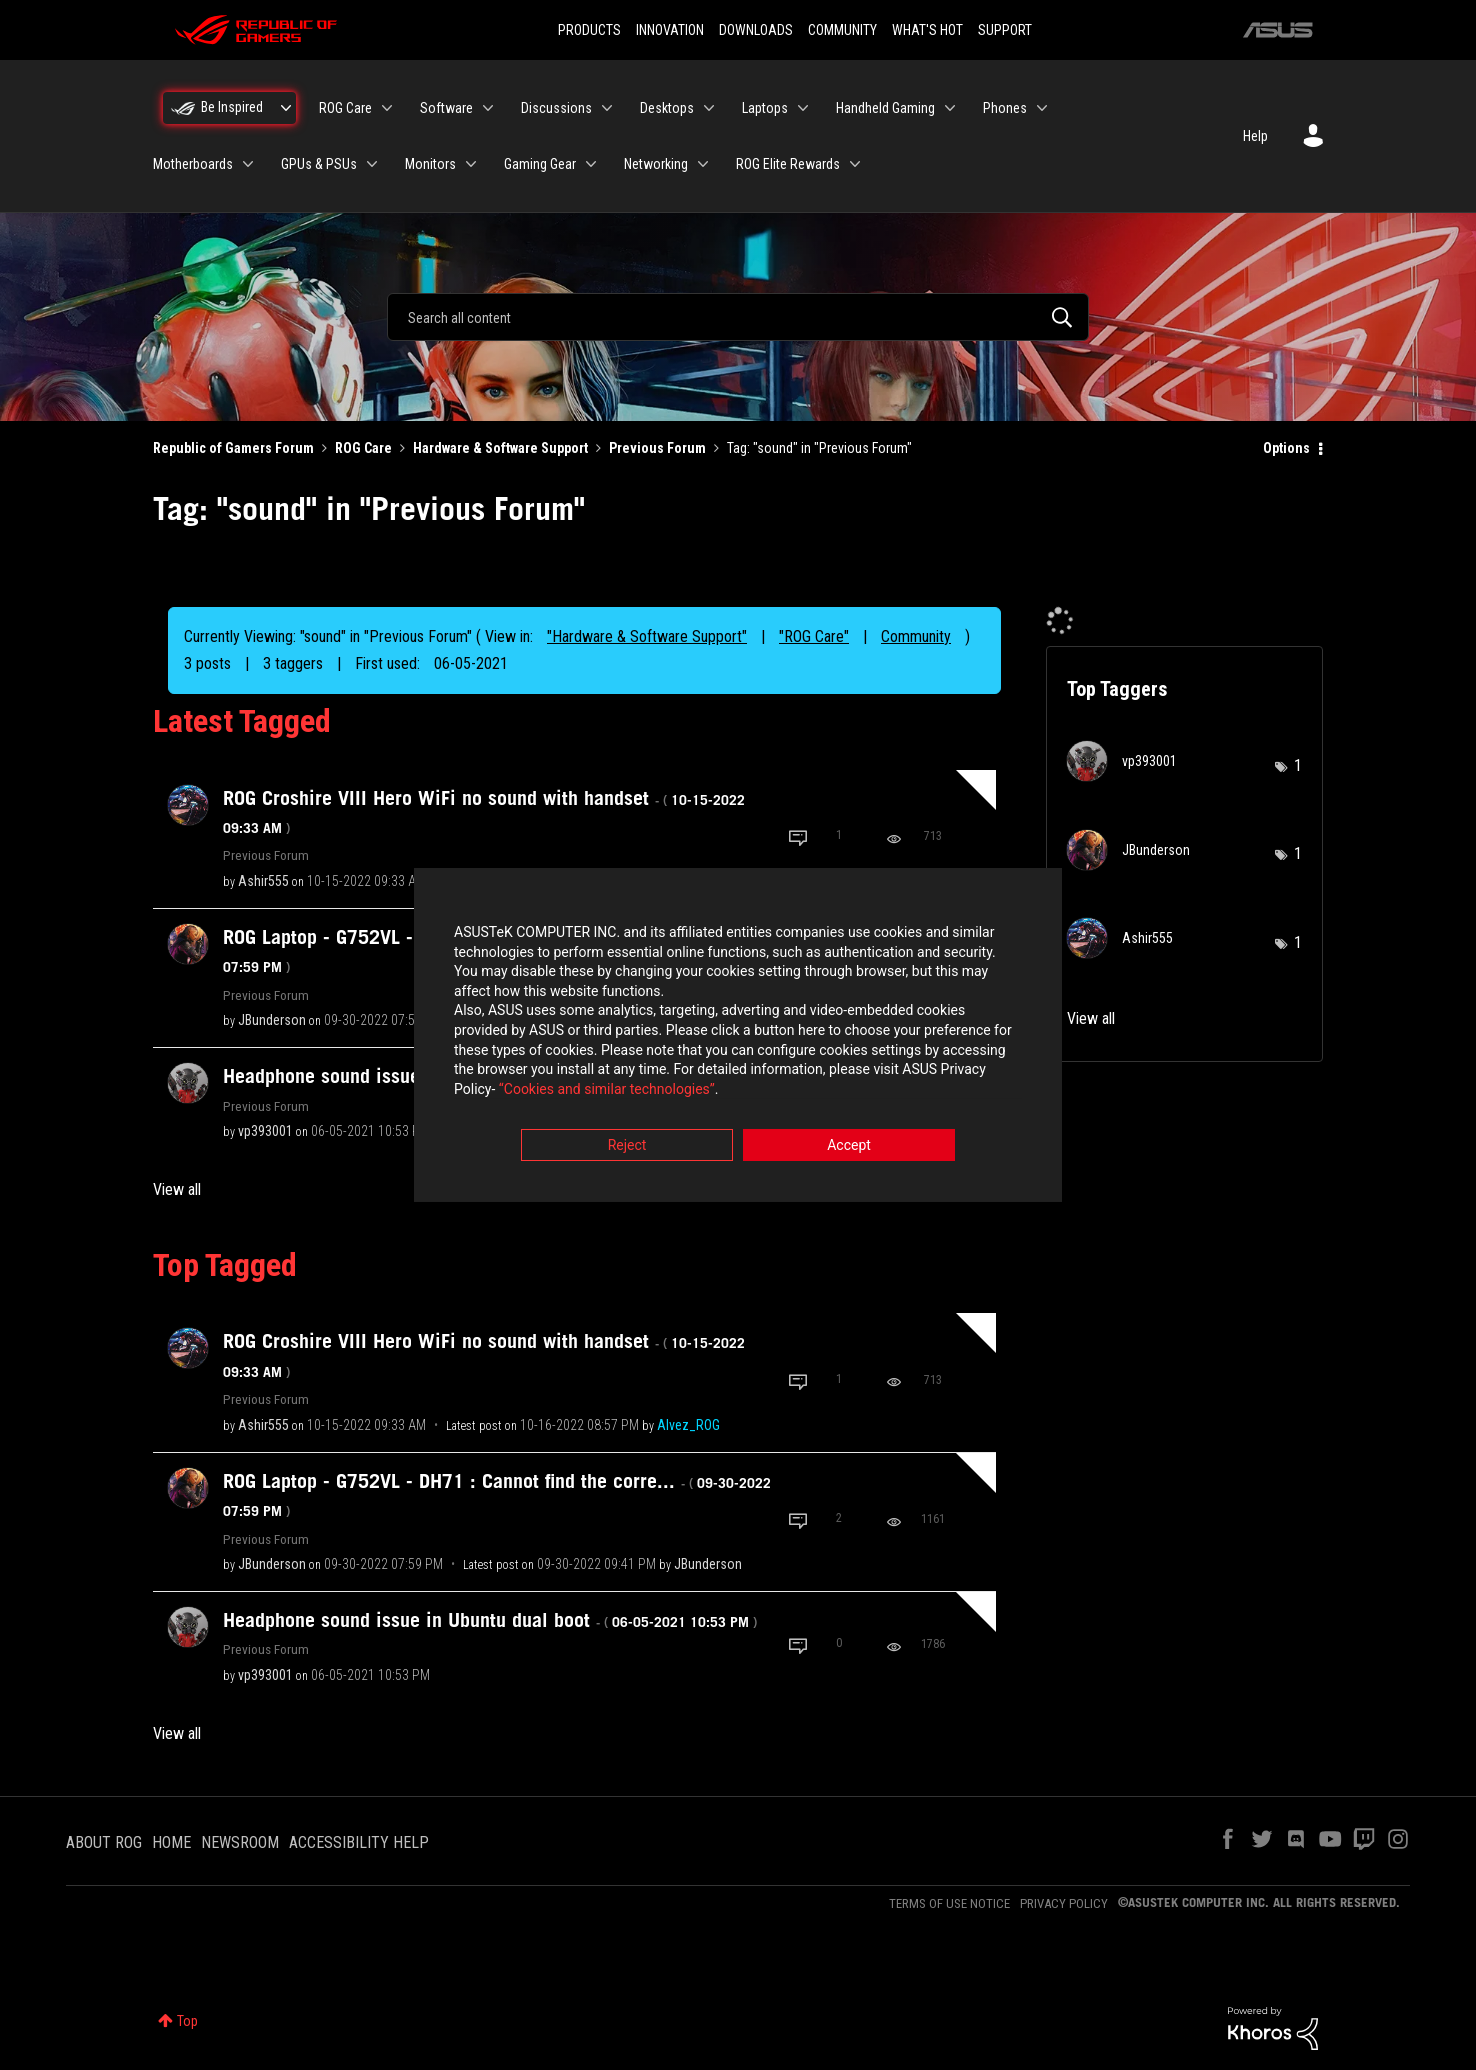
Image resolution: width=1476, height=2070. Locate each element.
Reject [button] (627, 1146)
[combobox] (738, 317)
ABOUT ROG (104, 1842)
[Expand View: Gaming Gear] (591, 164)
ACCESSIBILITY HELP (359, 1842)
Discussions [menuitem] (556, 108)
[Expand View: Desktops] (709, 108)
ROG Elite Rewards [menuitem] (788, 164)
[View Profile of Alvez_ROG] (688, 1425)
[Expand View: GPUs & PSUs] (372, 164)
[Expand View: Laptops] (803, 108)
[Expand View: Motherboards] (248, 164)
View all (177, 1189)
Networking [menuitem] (656, 164)
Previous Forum (657, 448)
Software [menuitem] (446, 108)
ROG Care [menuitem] (345, 108)
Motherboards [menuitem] (193, 164)
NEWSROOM (240, 1842)
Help (1255, 136)
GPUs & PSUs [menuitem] (319, 164)
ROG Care (363, 448)
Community (916, 636)
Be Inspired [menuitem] (232, 107)
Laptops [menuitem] (765, 108)
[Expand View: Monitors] (471, 164)
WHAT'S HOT (927, 30)
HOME (171, 1842)
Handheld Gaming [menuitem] (885, 108)
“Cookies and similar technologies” (607, 1089)
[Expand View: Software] (488, 108)
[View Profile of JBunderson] (272, 1020)
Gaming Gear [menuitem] (540, 164)
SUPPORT (1005, 30)
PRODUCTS (589, 30)
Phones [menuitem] (1005, 108)
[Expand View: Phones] (1042, 108)
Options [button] (1286, 448)
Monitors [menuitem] (430, 164)
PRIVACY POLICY (1064, 1903)
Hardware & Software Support (500, 448)
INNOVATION (670, 30)
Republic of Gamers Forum (233, 448)
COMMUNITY (842, 30)
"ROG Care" (814, 636)
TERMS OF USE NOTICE (949, 1903)
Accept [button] (849, 1146)
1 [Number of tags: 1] (1298, 765)
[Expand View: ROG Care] (387, 108)
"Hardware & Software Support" (647, 636)
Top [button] (187, 2021)
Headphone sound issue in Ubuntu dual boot (490, 1620)
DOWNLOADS (756, 30)
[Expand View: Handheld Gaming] (950, 108)
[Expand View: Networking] (703, 164)
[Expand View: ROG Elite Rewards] (855, 164)
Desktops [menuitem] (667, 108)
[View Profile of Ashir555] (263, 881)
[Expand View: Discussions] (607, 108)
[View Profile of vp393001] (265, 1131)
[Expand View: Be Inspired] (286, 108)
